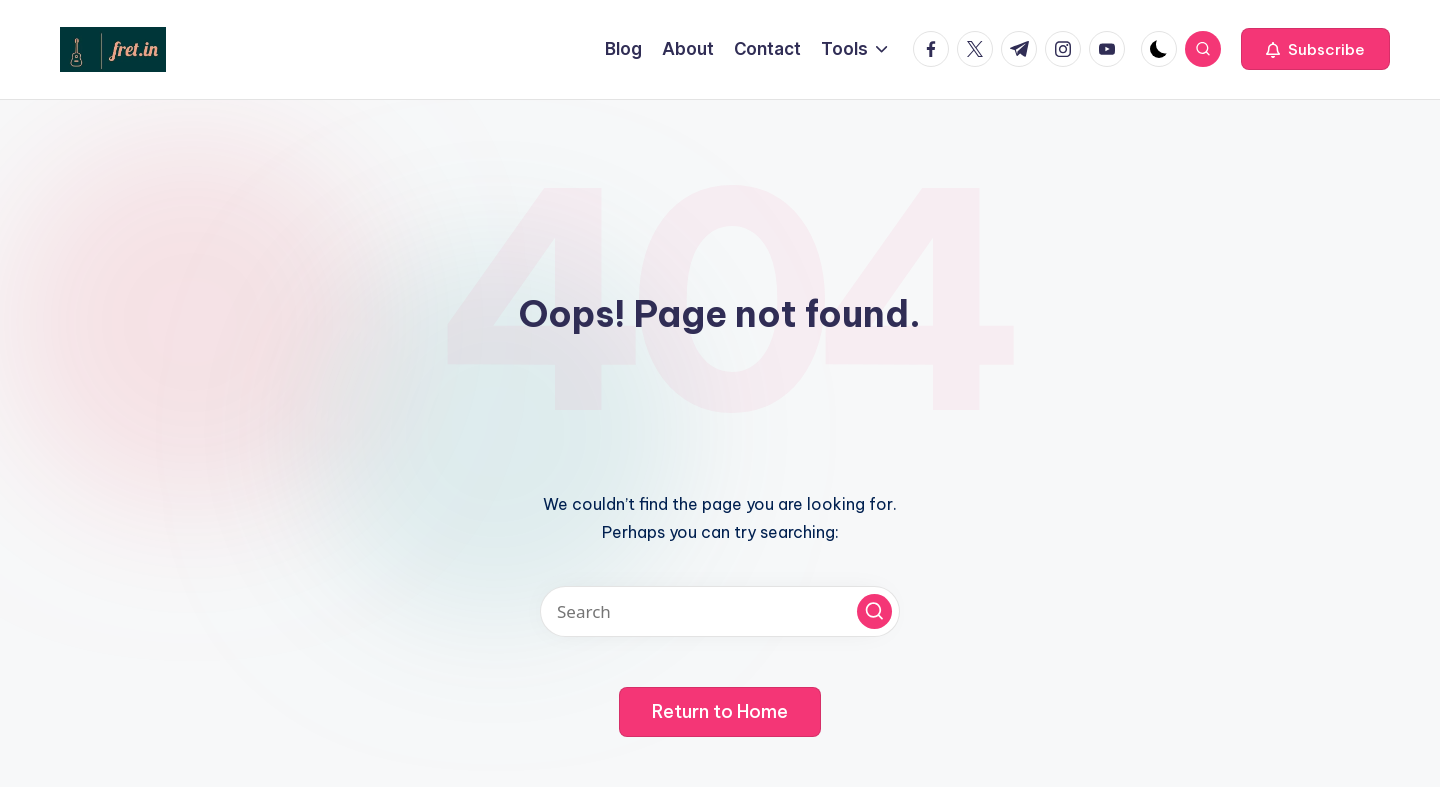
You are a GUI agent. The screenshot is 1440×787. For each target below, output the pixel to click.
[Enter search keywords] (720, 611)
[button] (1315, 49)
